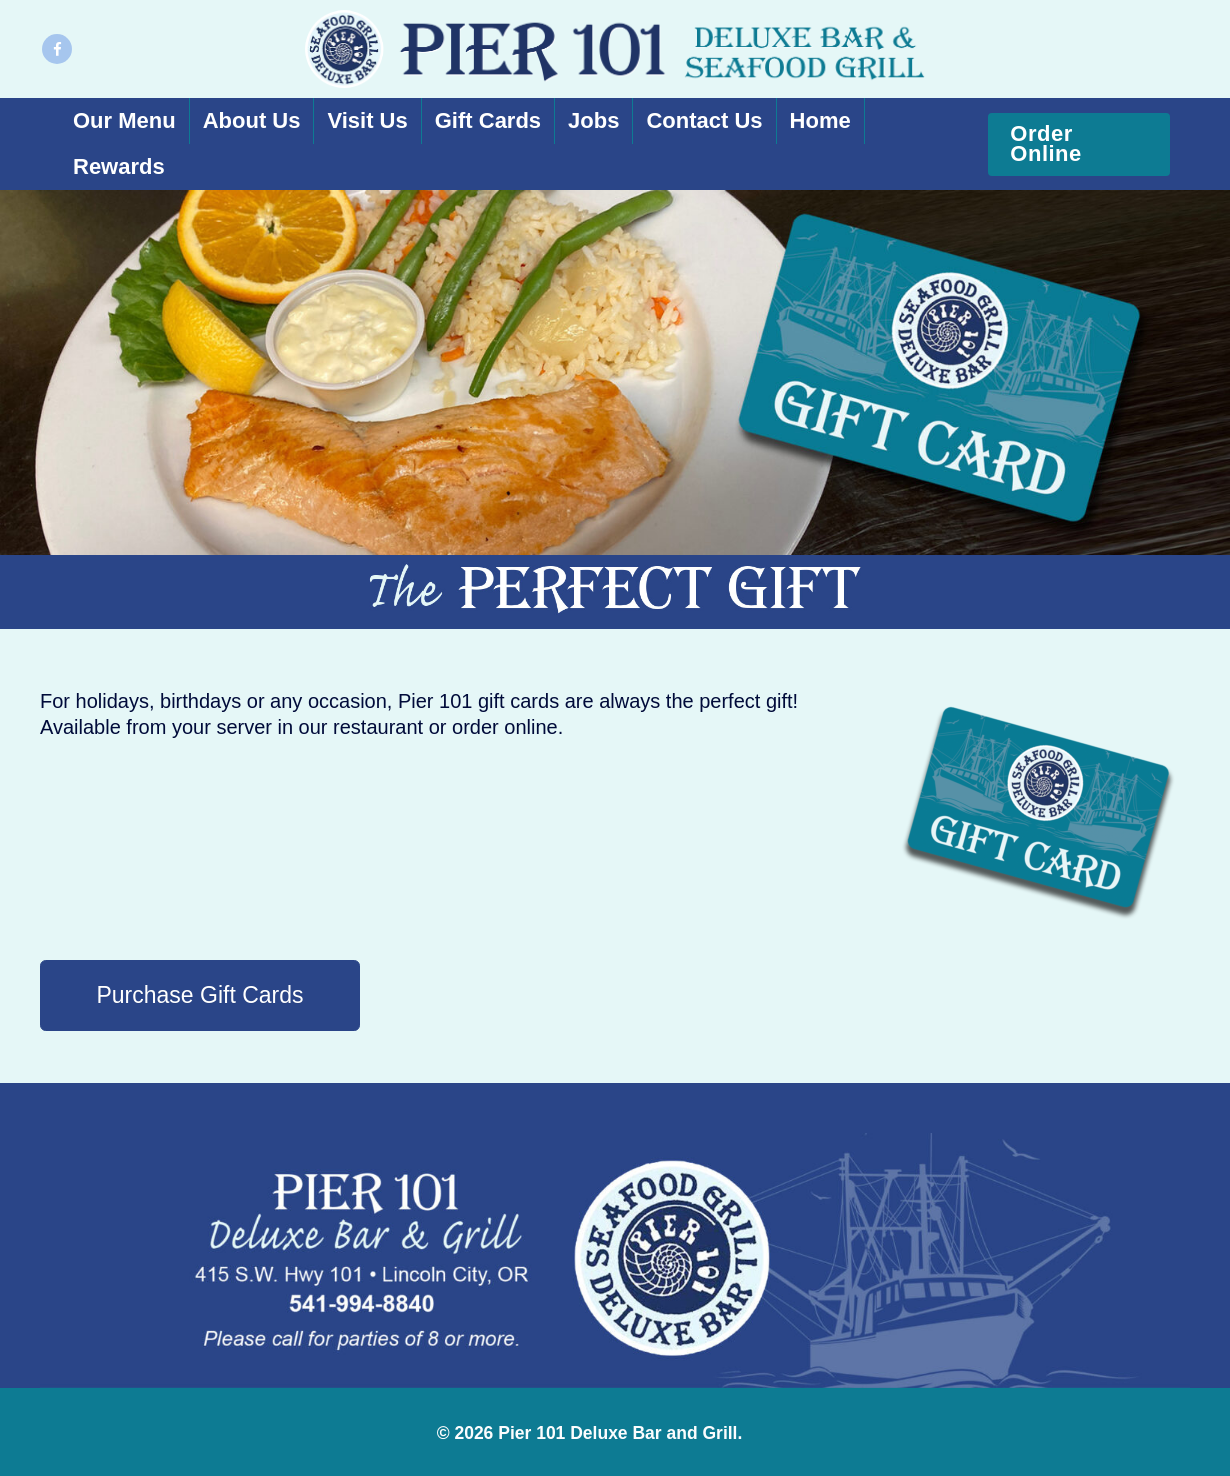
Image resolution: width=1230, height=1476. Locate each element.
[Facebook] (57, 49)
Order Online (1045, 143)
